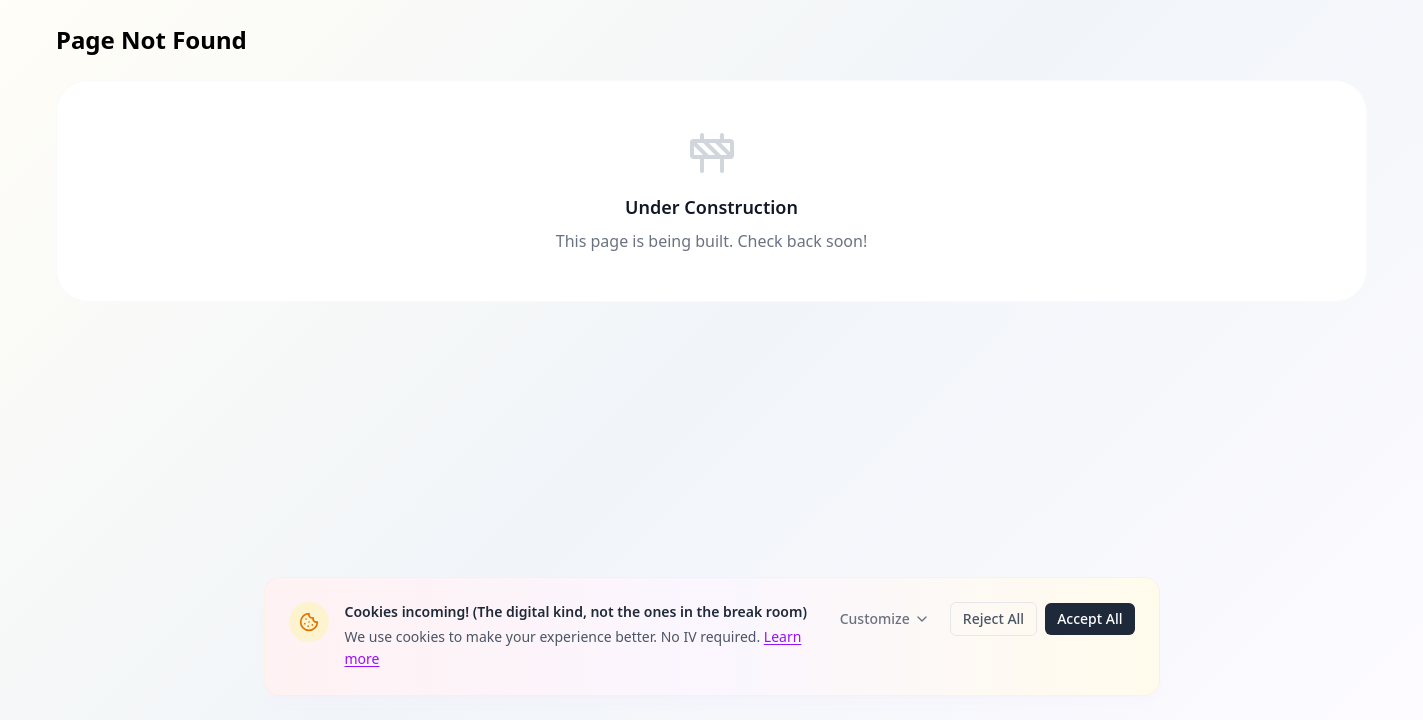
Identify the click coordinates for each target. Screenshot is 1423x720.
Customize (885, 618)
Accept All (1089, 618)
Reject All (993, 618)
